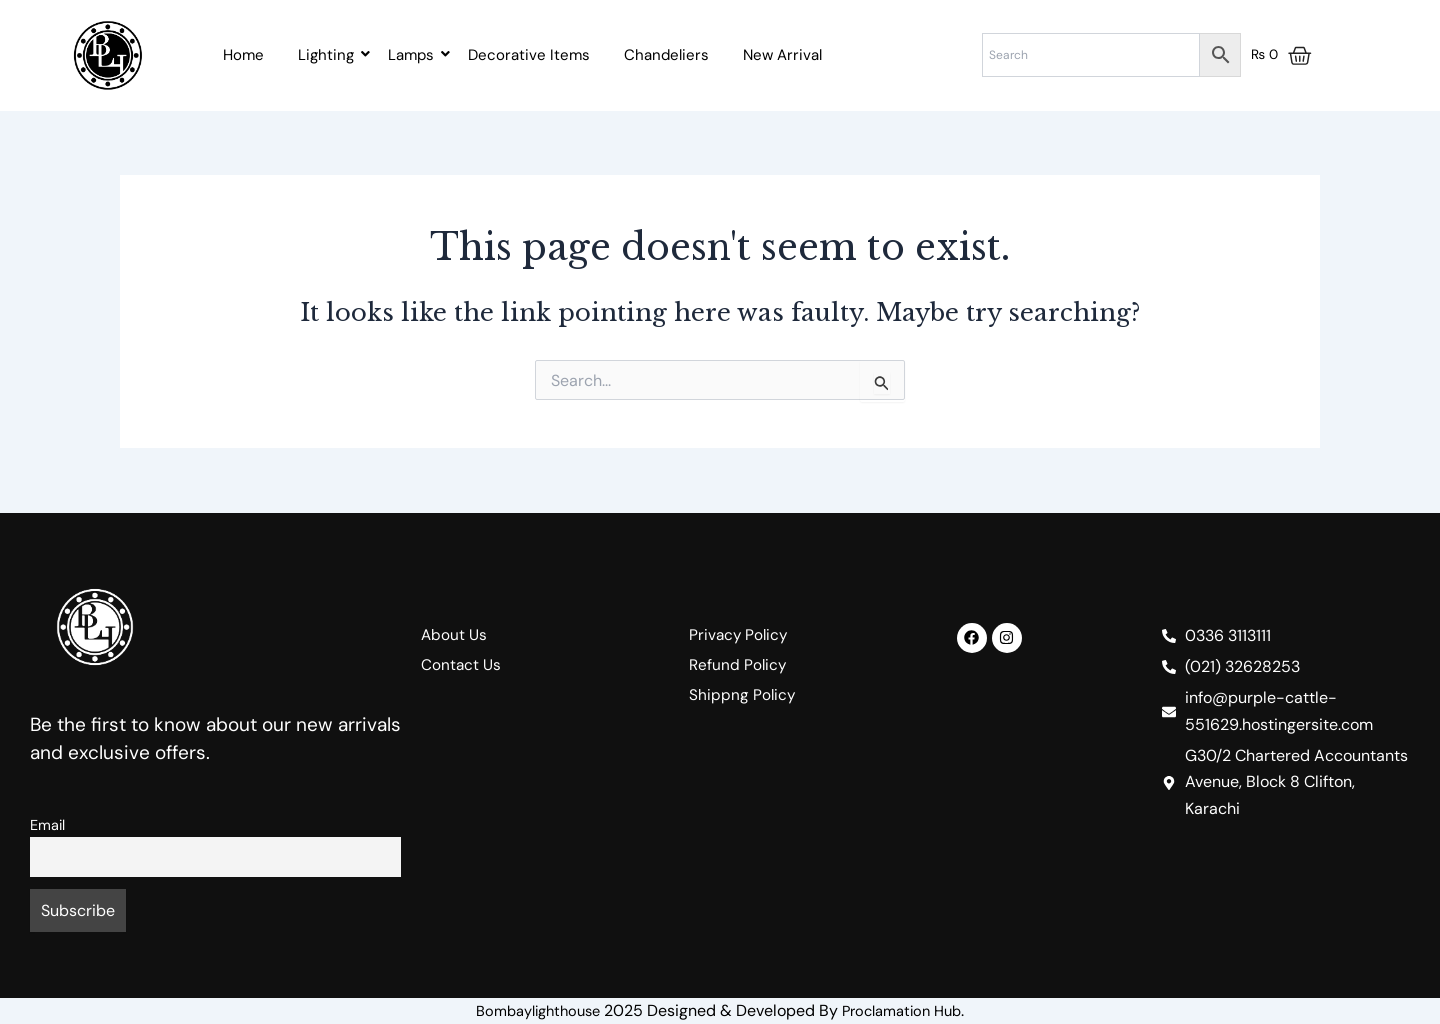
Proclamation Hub (908, 1010)
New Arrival (782, 55)
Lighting (329, 55)
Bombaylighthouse (532, 1010)
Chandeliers (666, 55)
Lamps (414, 55)
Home (243, 55)
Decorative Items (529, 55)
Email (47, 825)
